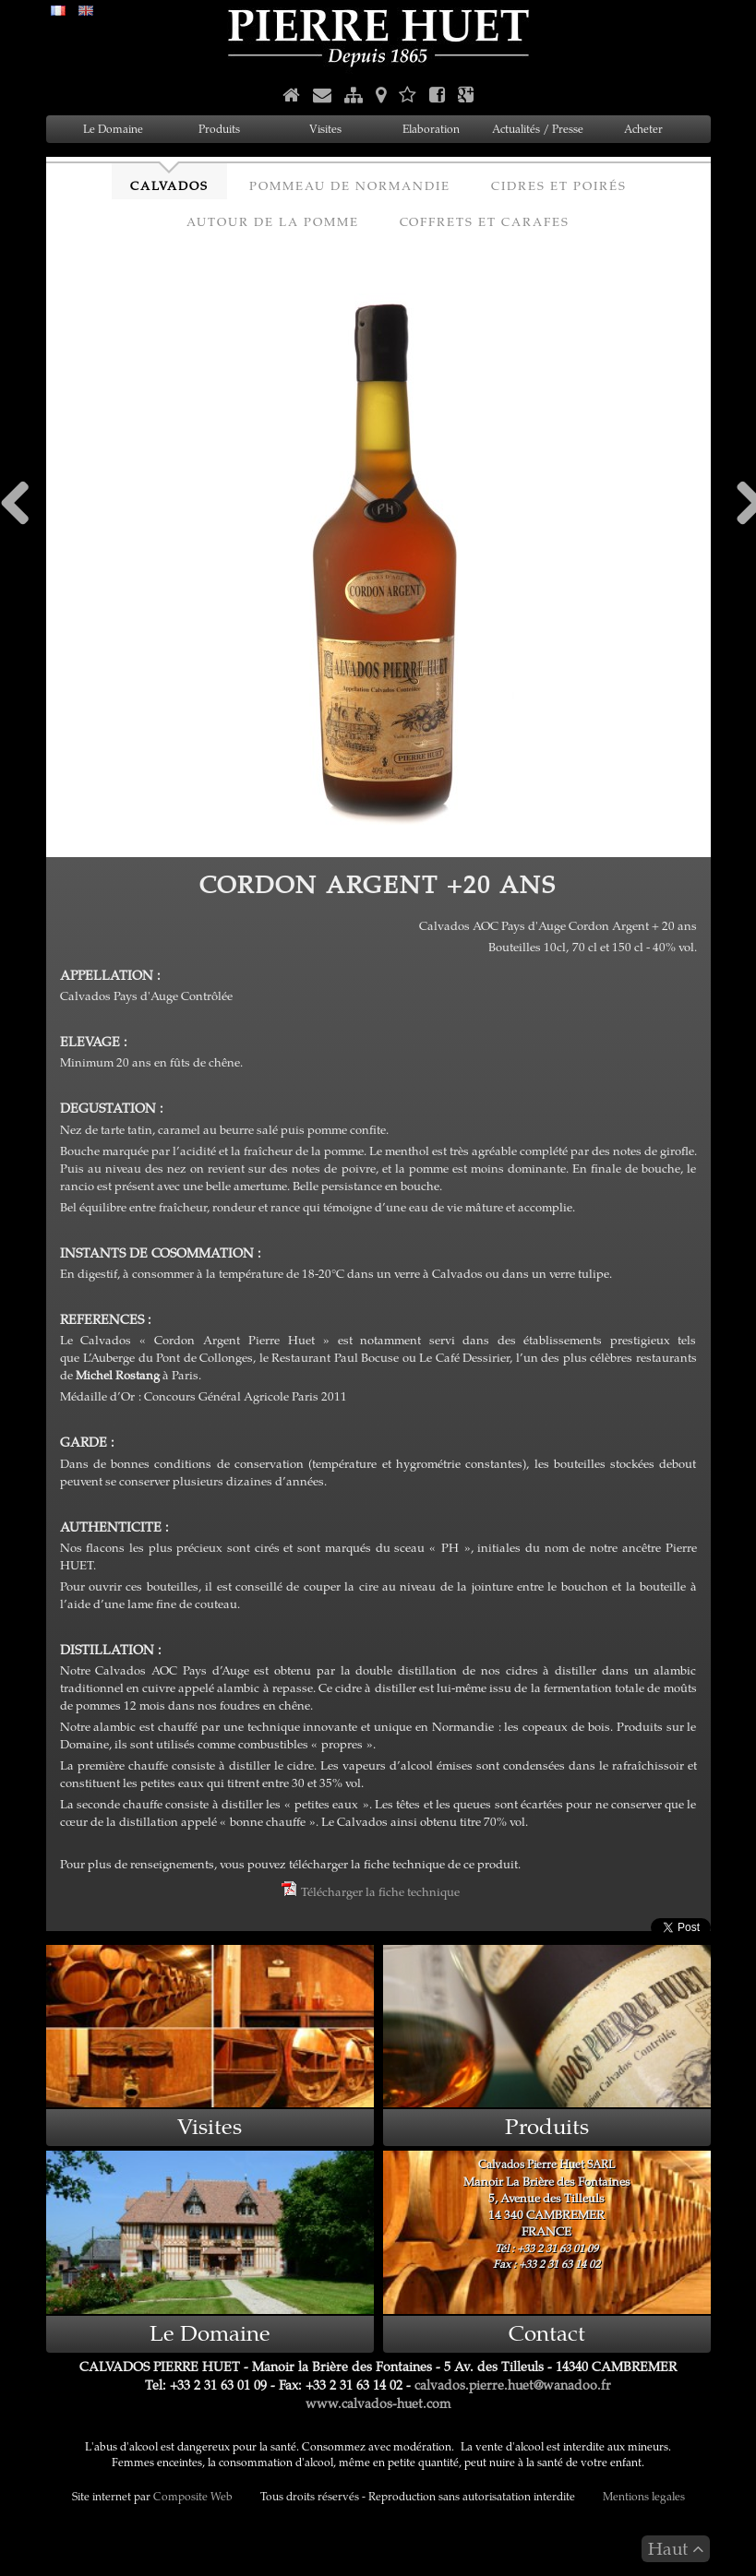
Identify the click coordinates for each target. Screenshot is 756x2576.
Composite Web (193, 2496)
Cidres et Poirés (559, 185)
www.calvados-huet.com (378, 2403)
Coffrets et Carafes (485, 221)
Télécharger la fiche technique (371, 1891)
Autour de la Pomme (272, 221)
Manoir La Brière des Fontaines (547, 2213)
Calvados (169, 185)
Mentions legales (644, 2496)
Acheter (643, 129)
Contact (547, 2332)
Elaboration (431, 129)
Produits (219, 129)
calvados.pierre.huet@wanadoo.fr (512, 2384)
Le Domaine (113, 129)
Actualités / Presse (537, 129)
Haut (675, 2547)
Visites (325, 129)
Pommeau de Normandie (349, 185)
